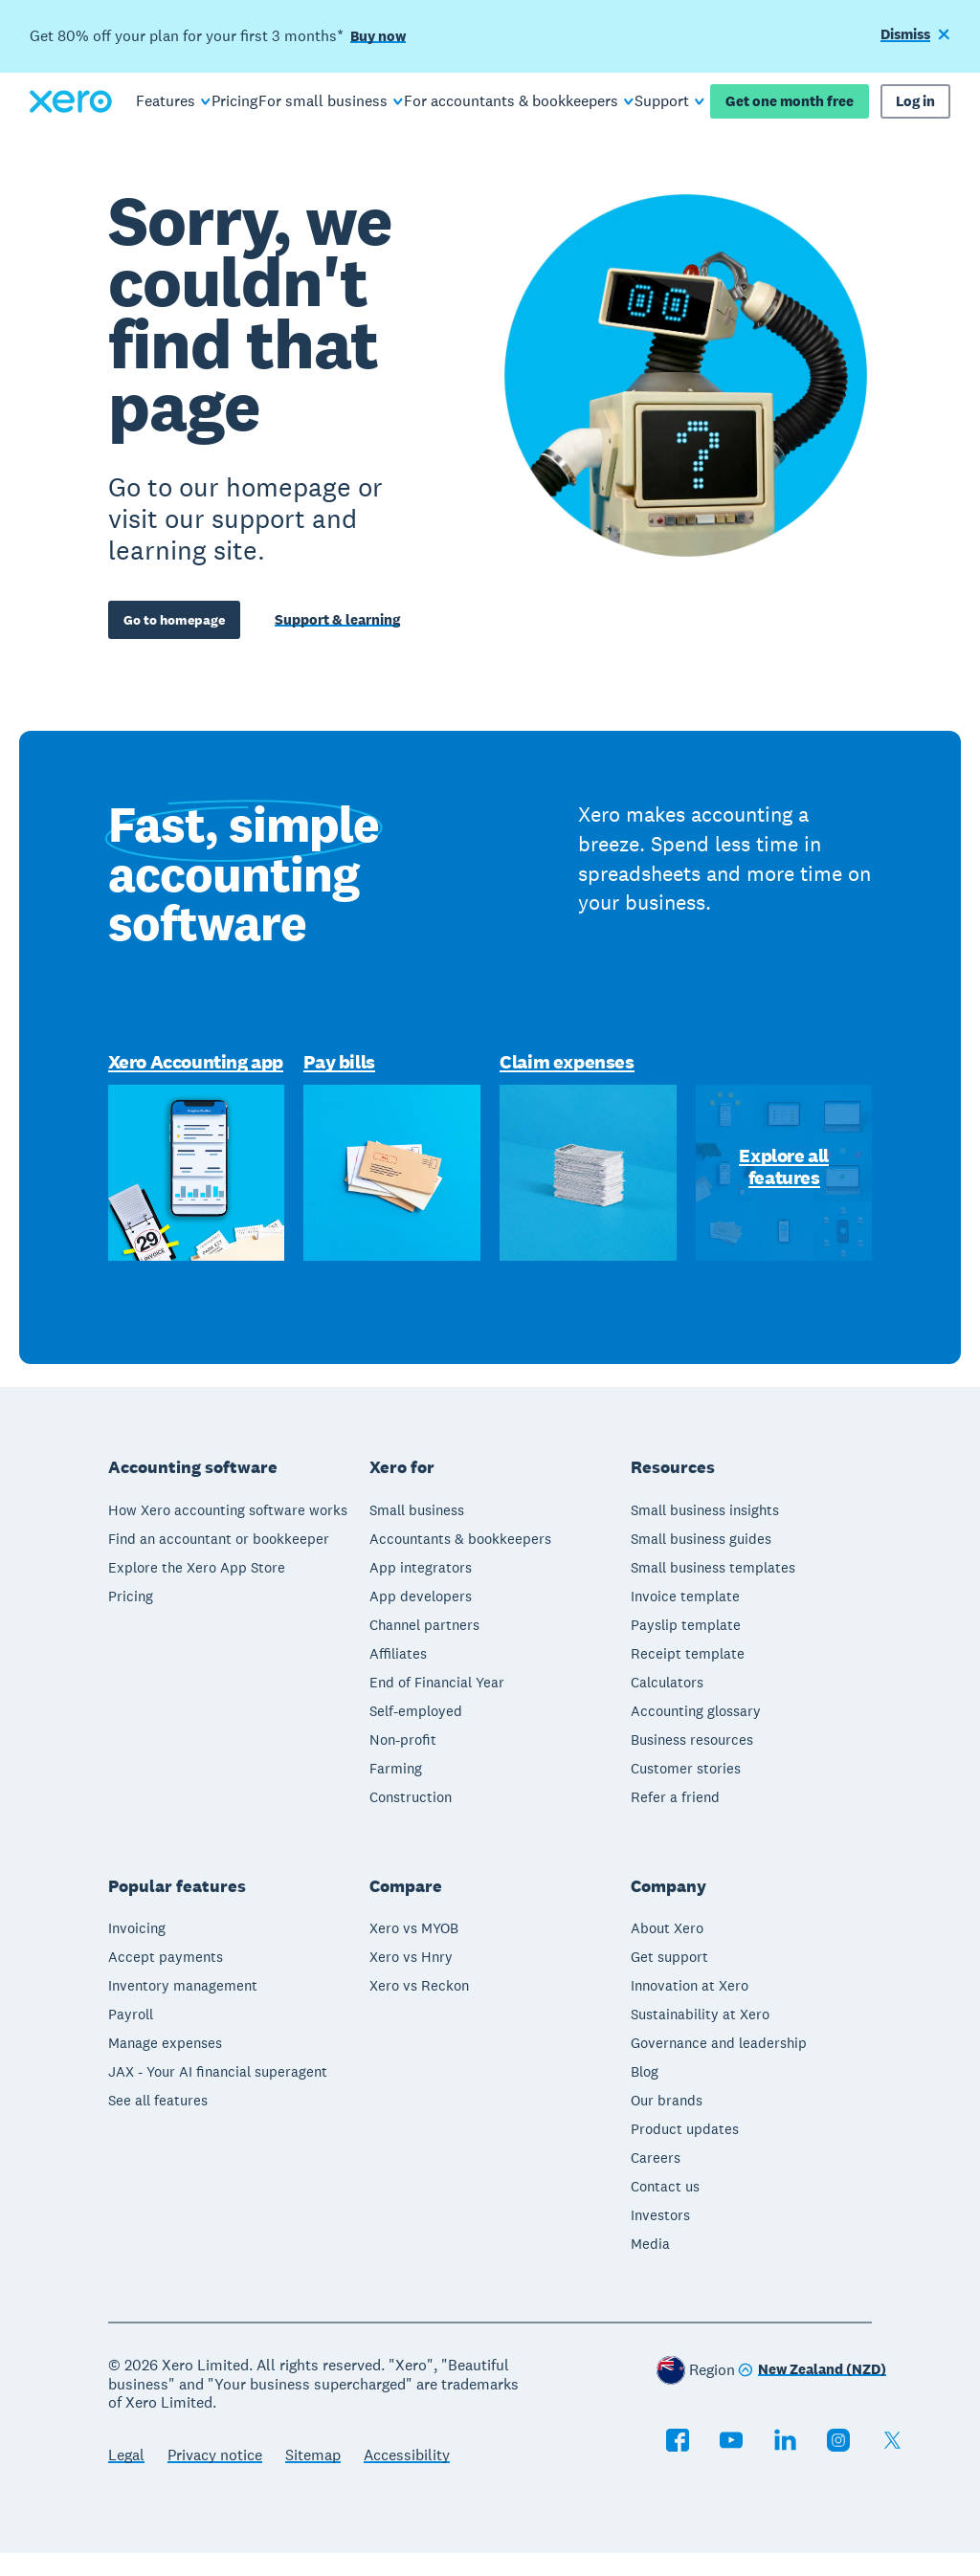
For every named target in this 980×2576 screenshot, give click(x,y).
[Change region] (812, 2394)
